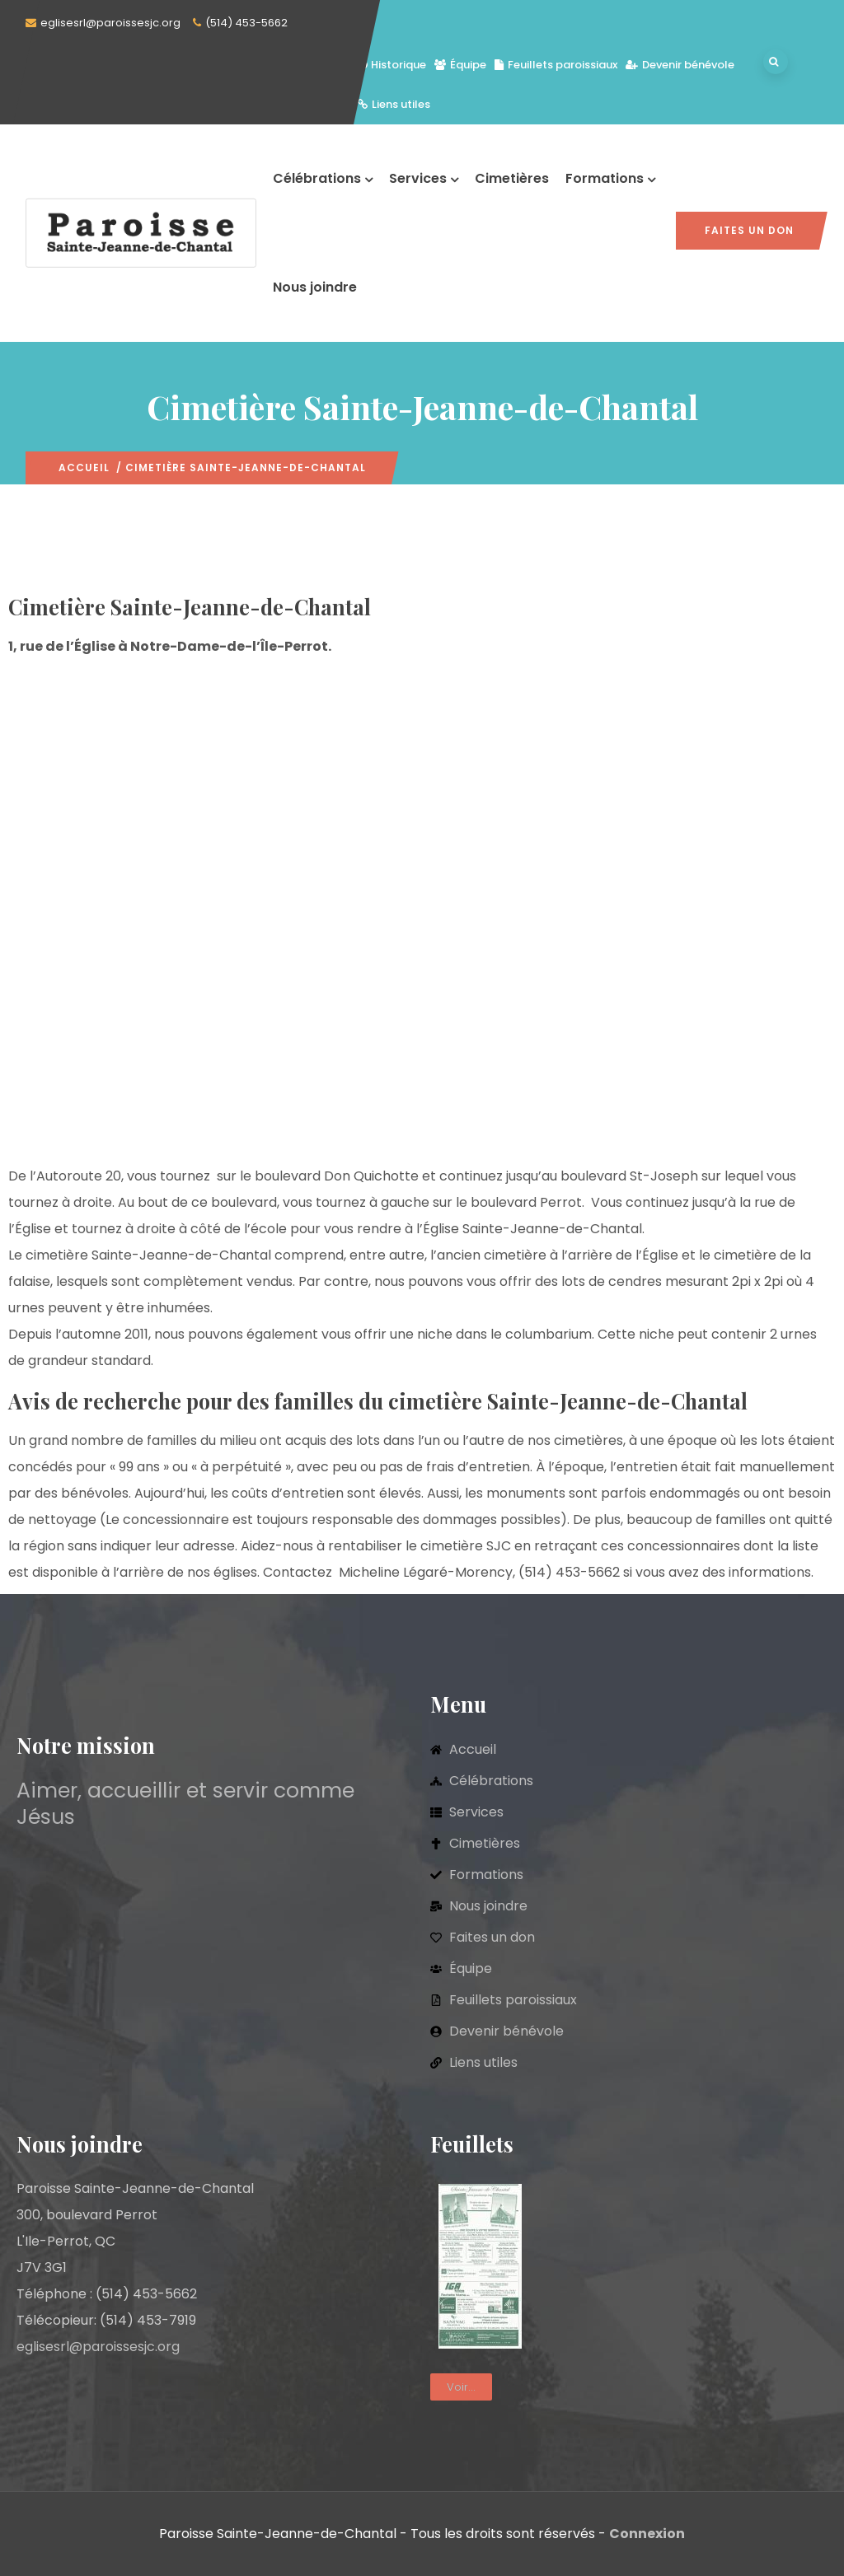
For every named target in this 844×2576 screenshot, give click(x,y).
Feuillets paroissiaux (556, 64)
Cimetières (512, 178)
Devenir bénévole (680, 64)
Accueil (84, 468)
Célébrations (323, 178)
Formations (610, 178)
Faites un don (749, 230)
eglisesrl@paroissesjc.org (110, 22)
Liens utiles (394, 104)
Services (423, 178)
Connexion (647, 2533)
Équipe (460, 64)
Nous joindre (315, 287)
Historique (392, 64)
